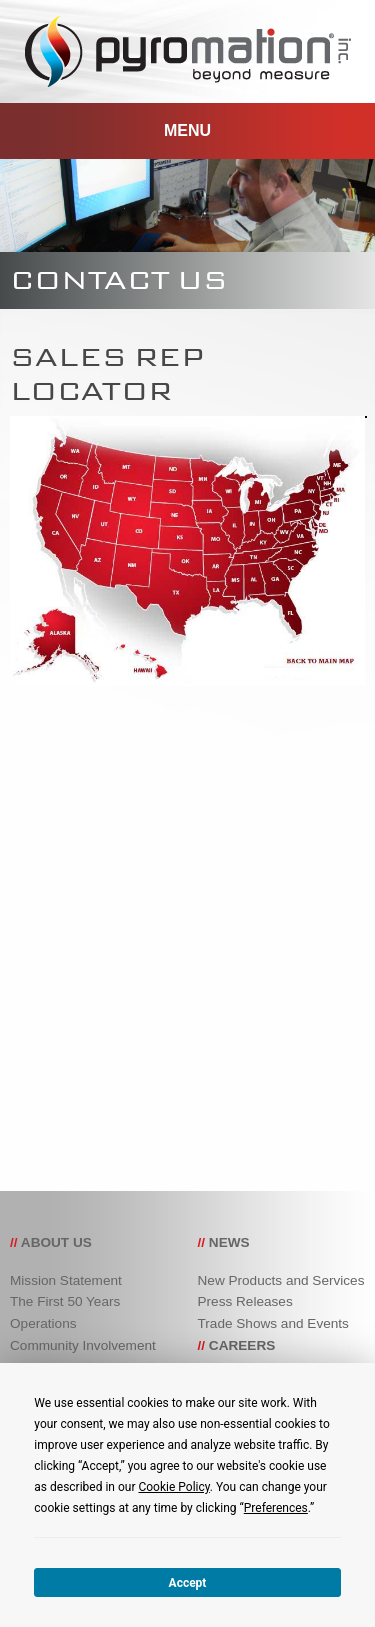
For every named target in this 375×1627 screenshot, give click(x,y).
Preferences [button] (276, 1508)
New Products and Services (281, 1280)
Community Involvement (83, 1345)
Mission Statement (66, 1280)
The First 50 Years (65, 1301)
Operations (43, 1323)
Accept (188, 1583)
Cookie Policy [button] (173, 1487)
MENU (187, 130)
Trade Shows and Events (273, 1323)
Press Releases (245, 1301)
